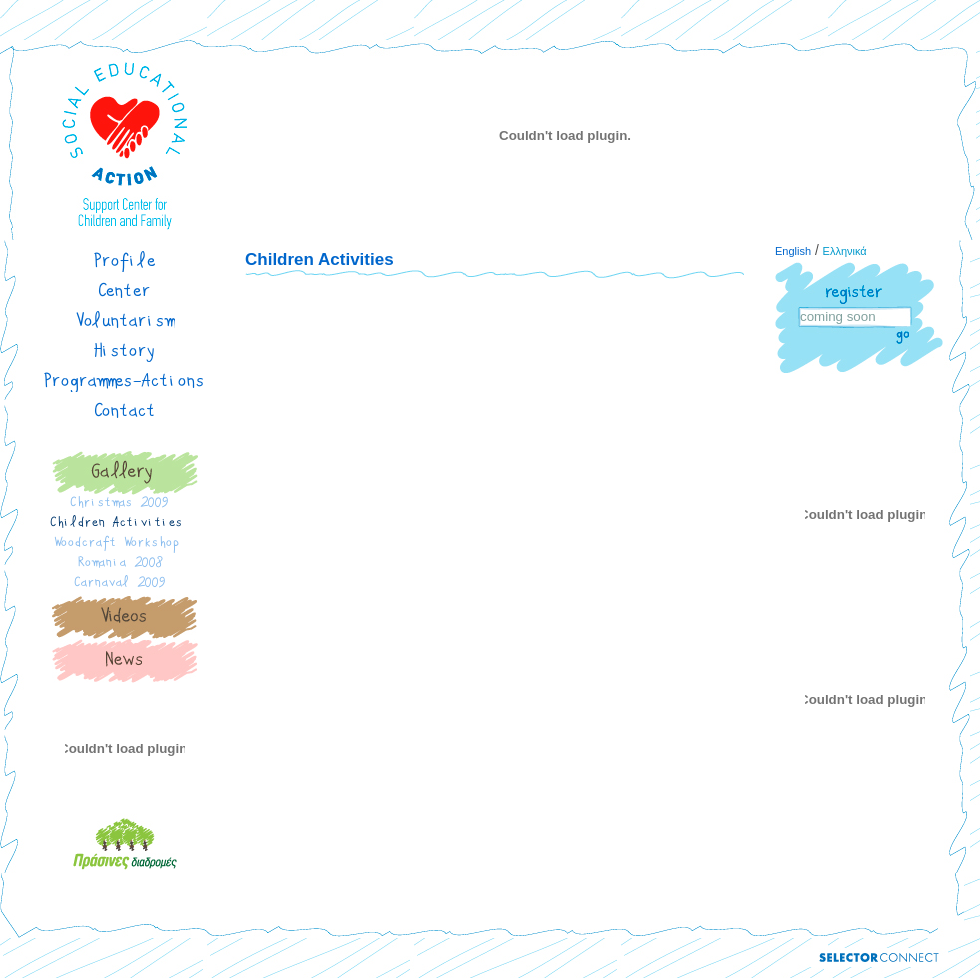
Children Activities (125, 525)
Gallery (125, 473)
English (793, 251)
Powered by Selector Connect (879, 957)
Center (125, 291)
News (125, 661)
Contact (125, 411)
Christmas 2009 (125, 505)
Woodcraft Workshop (125, 545)
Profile (125, 261)
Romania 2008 (125, 565)
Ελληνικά (845, 251)
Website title (125, 145)
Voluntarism (125, 321)
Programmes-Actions (125, 381)
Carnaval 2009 (125, 585)
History (125, 351)
